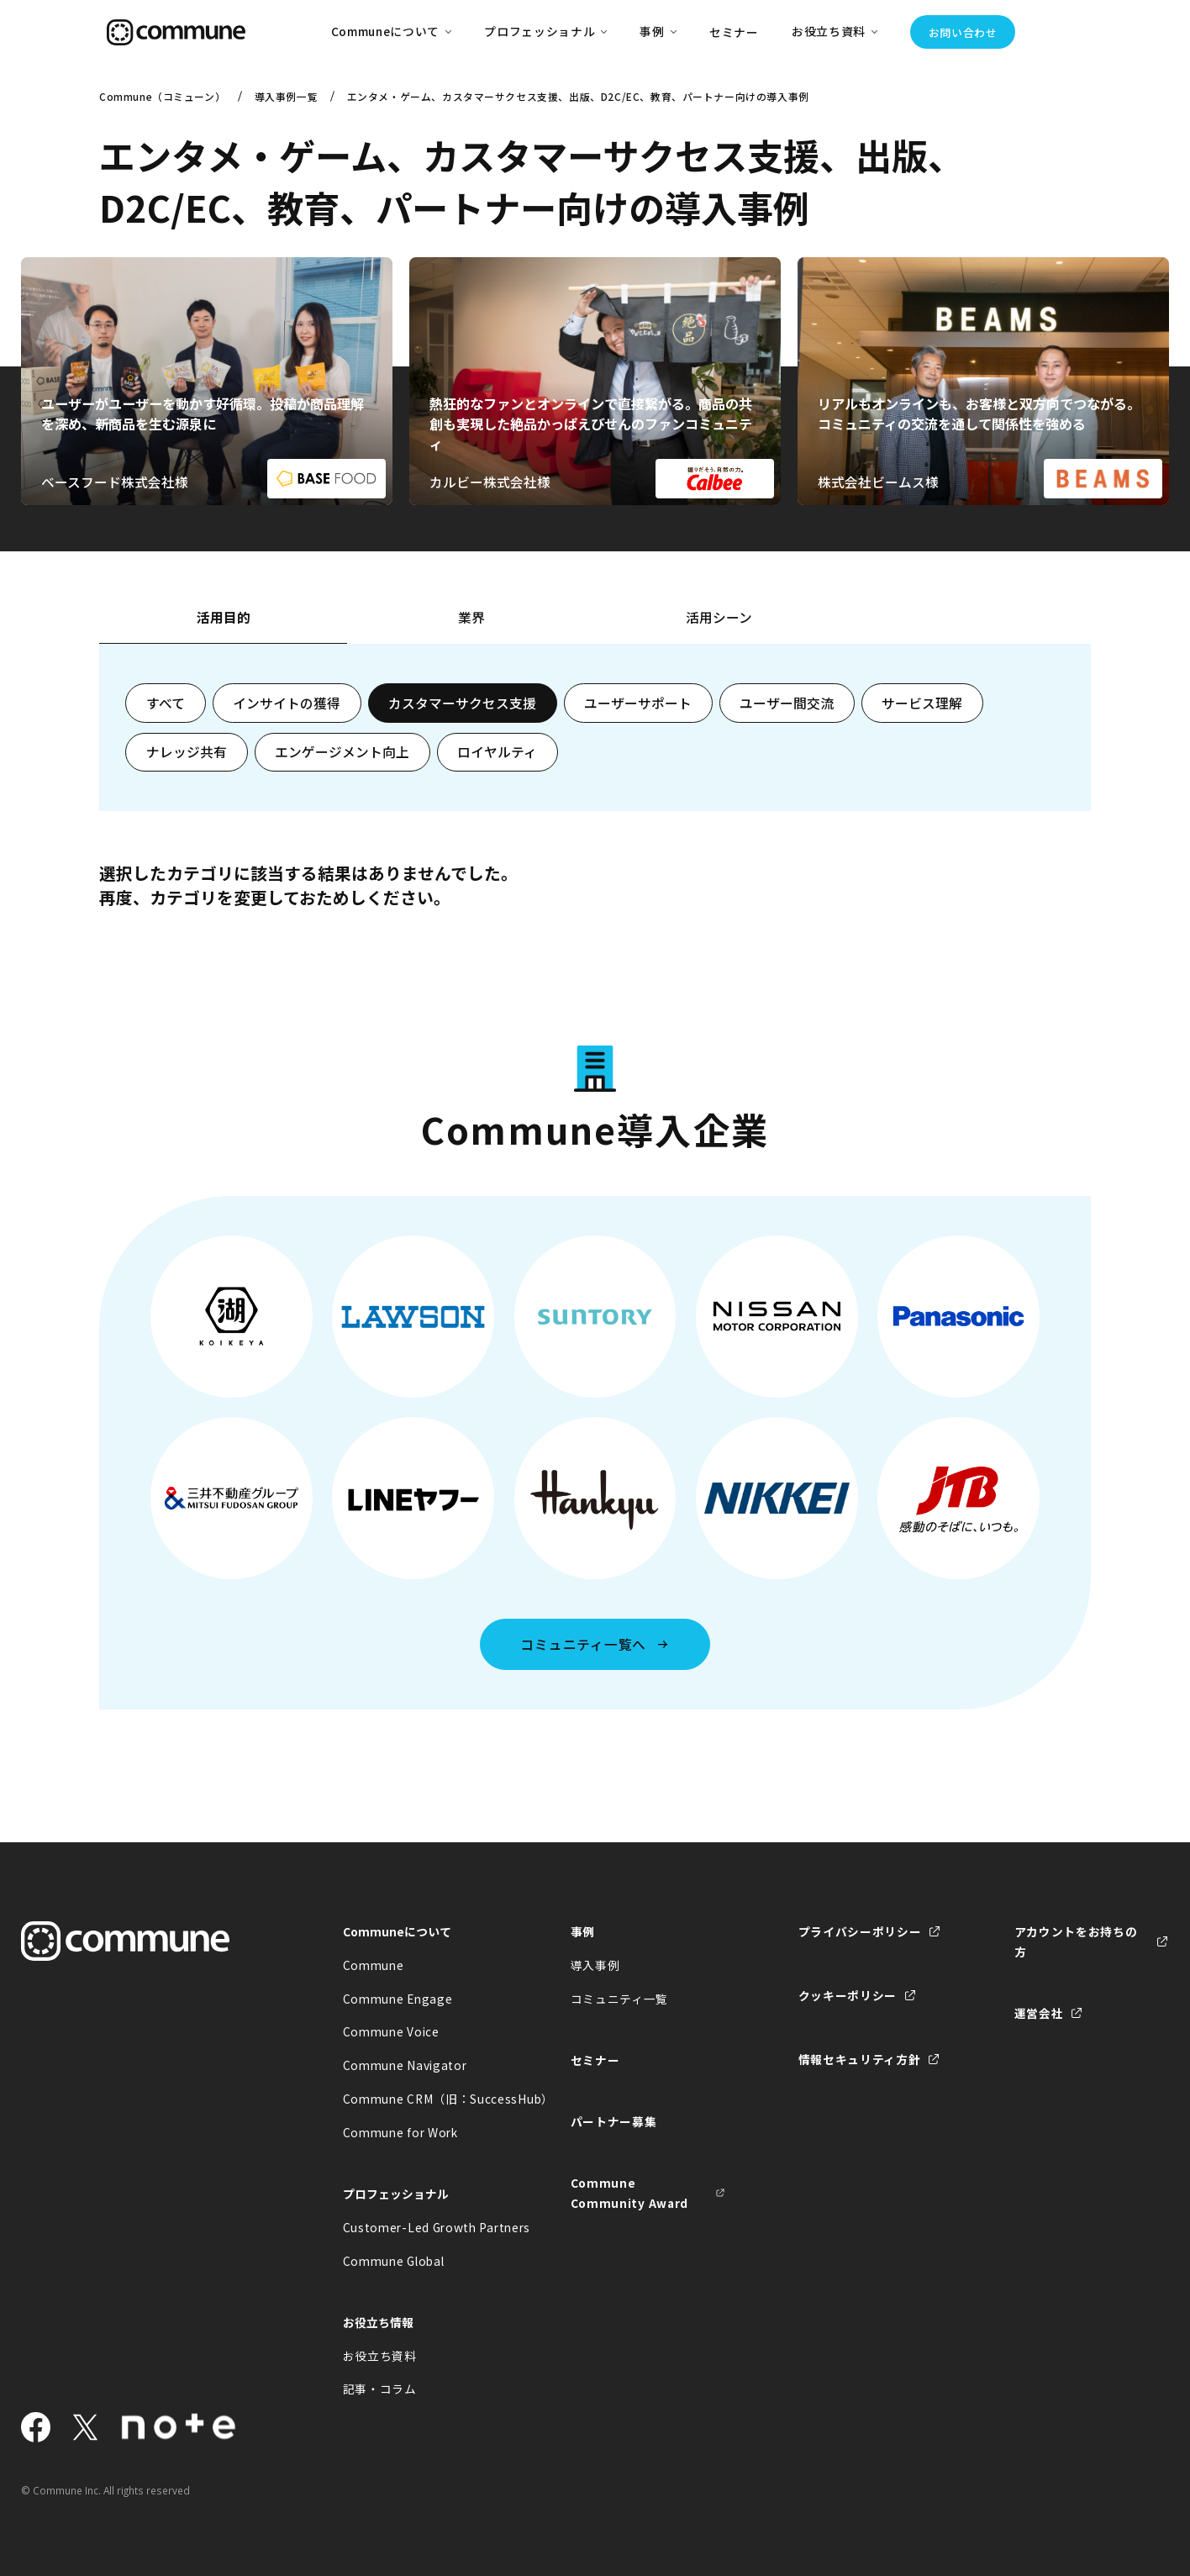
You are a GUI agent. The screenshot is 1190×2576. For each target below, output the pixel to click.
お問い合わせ (963, 32)
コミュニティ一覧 (620, 1998)
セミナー (734, 32)
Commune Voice (391, 2031)
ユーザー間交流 (787, 703)
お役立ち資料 (380, 2355)
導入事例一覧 (287, 96)
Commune (373, 1965)
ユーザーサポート (638, 703)
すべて (165, 703)
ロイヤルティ (497, 751)
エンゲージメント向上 (342, 751)
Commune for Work (400, 2132)
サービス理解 (922, 703)
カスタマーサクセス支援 (462, 703)
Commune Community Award (629, 2192)
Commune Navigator (405, 2065)
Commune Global (394, 2260)
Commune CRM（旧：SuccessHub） (420, 2098)
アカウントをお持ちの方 (1076, 1941)
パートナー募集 (614, 2121)
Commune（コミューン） (162, 96)
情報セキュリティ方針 (859, 2059)
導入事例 (595, 1965)
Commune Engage (398, 1998)
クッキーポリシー (848, 1995)
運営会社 (1039, 2012)
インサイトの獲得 (286, 703)
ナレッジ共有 (186, 751)
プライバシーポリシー (860, 1931)
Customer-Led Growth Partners (420, 2227)
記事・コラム (380, 2388)
